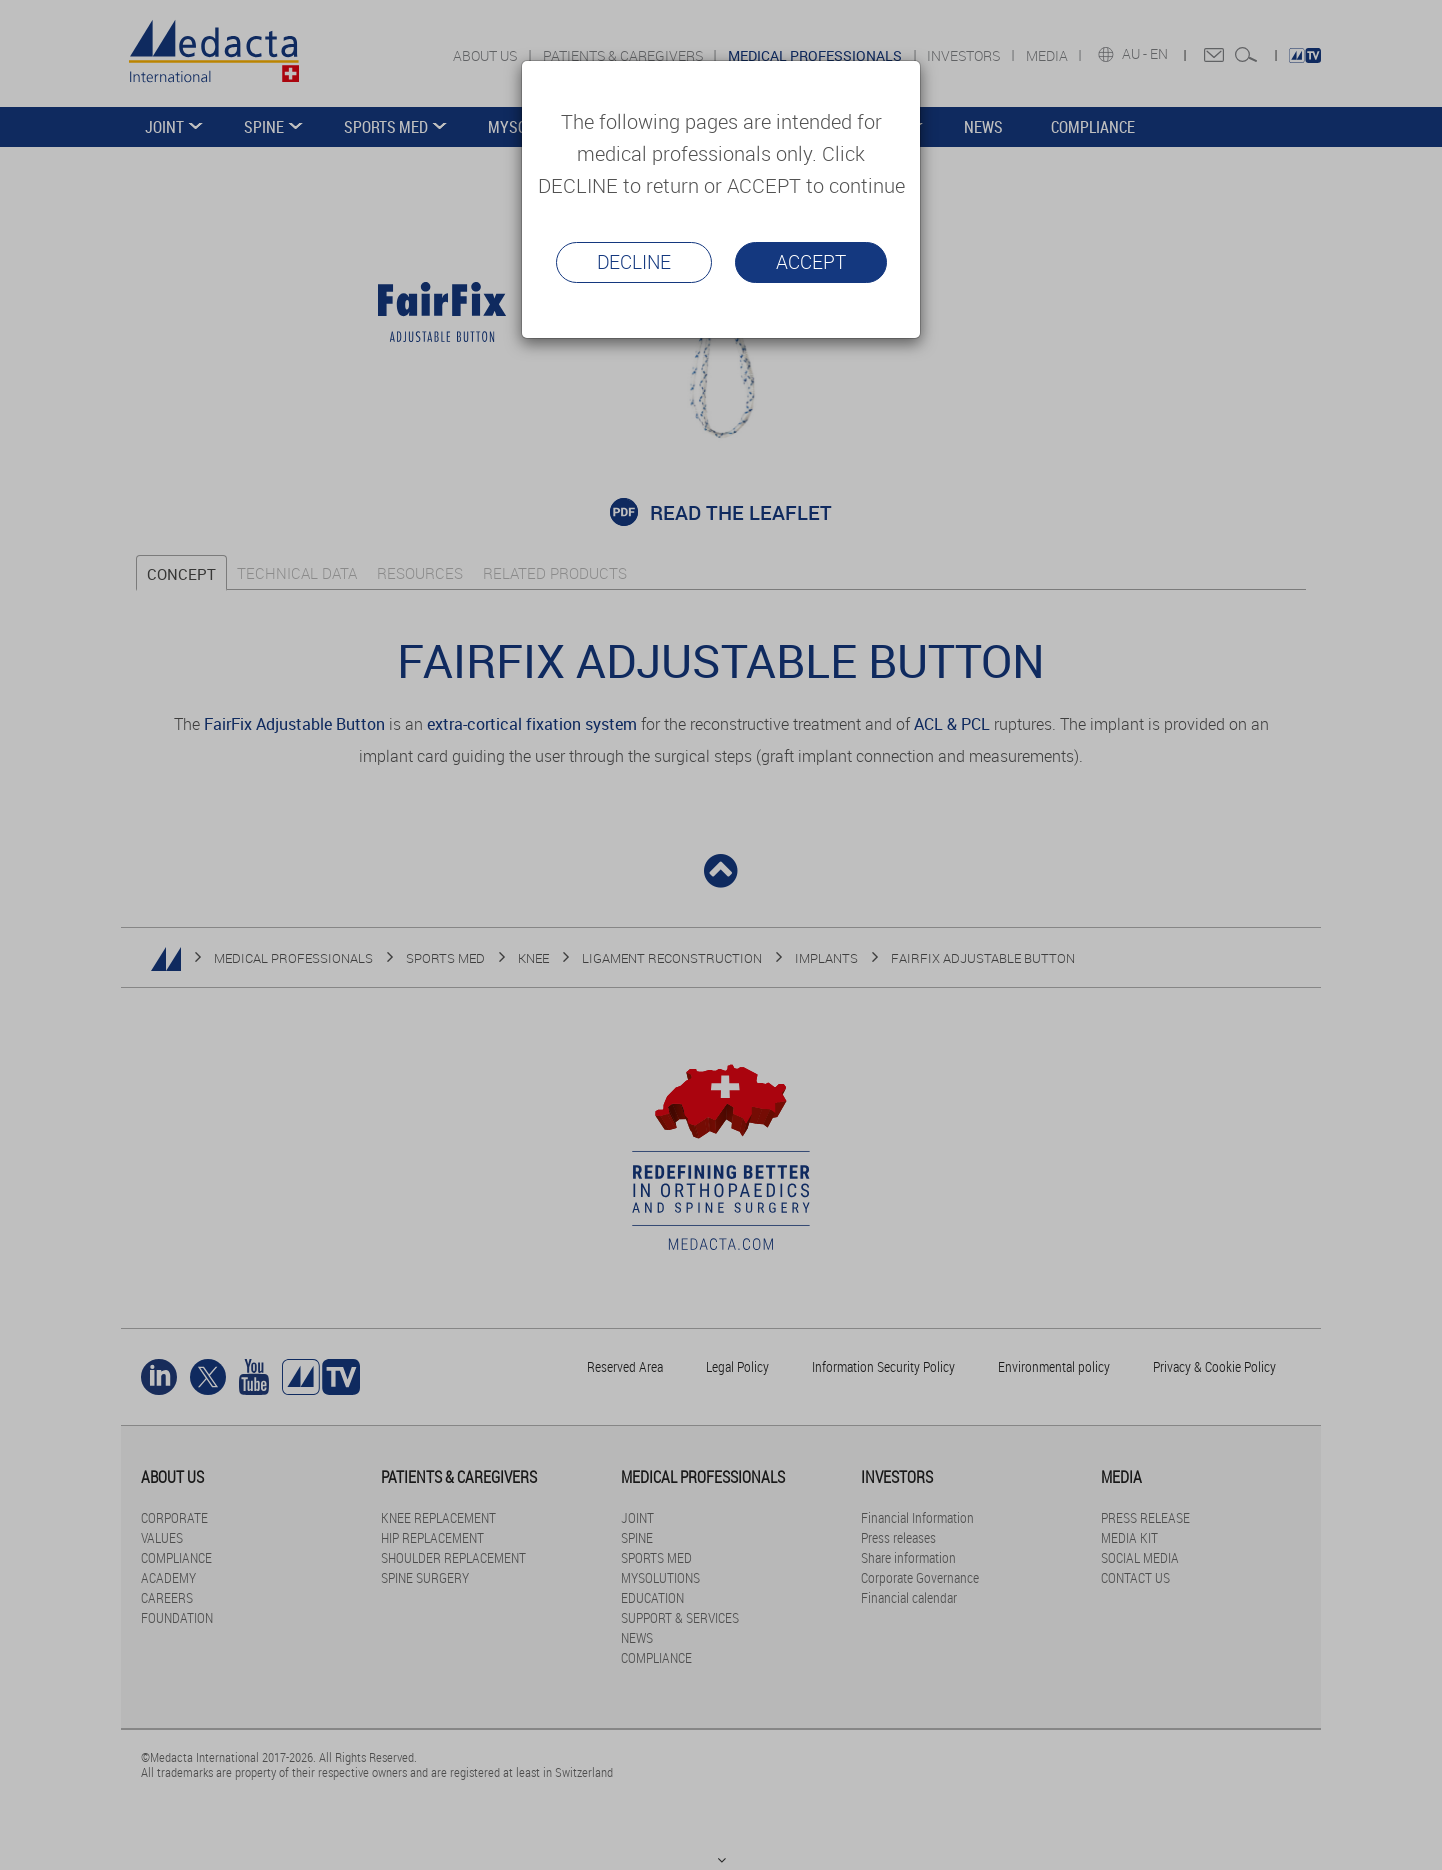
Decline (634, 262)
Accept (811, 262)
